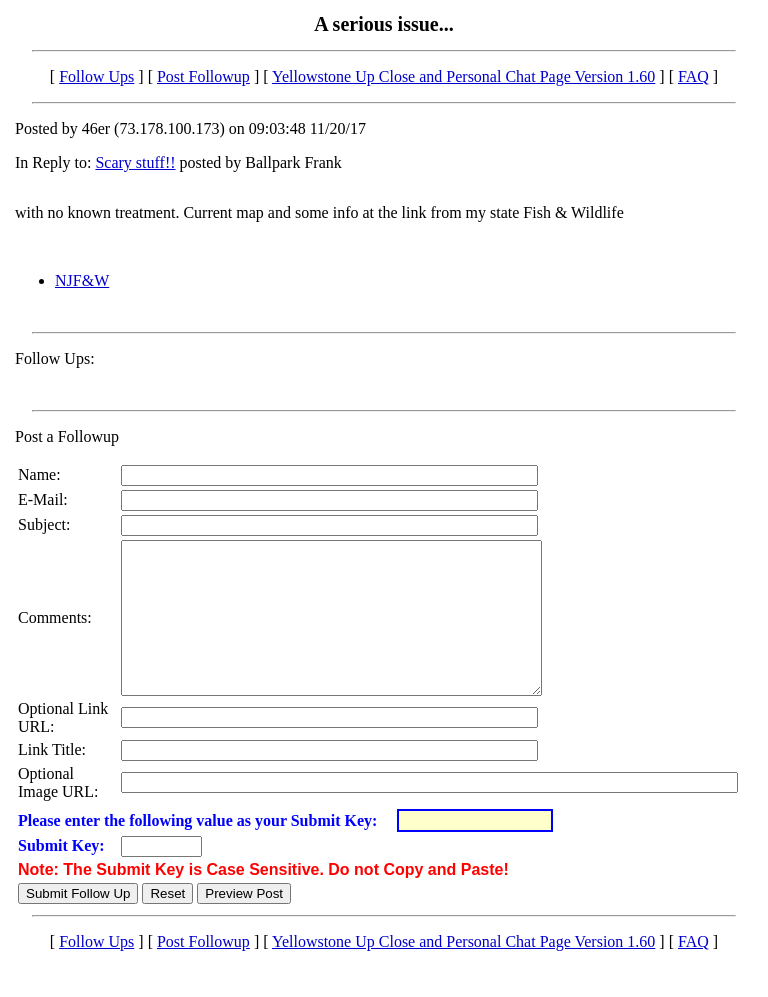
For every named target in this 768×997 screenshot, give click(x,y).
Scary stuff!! (135, 162)
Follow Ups (96, 76)
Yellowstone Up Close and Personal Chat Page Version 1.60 (463, 76)
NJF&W (82, 280)
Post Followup (203, 76)
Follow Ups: (55, 358)
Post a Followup (67, 436)
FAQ (693, 76)
